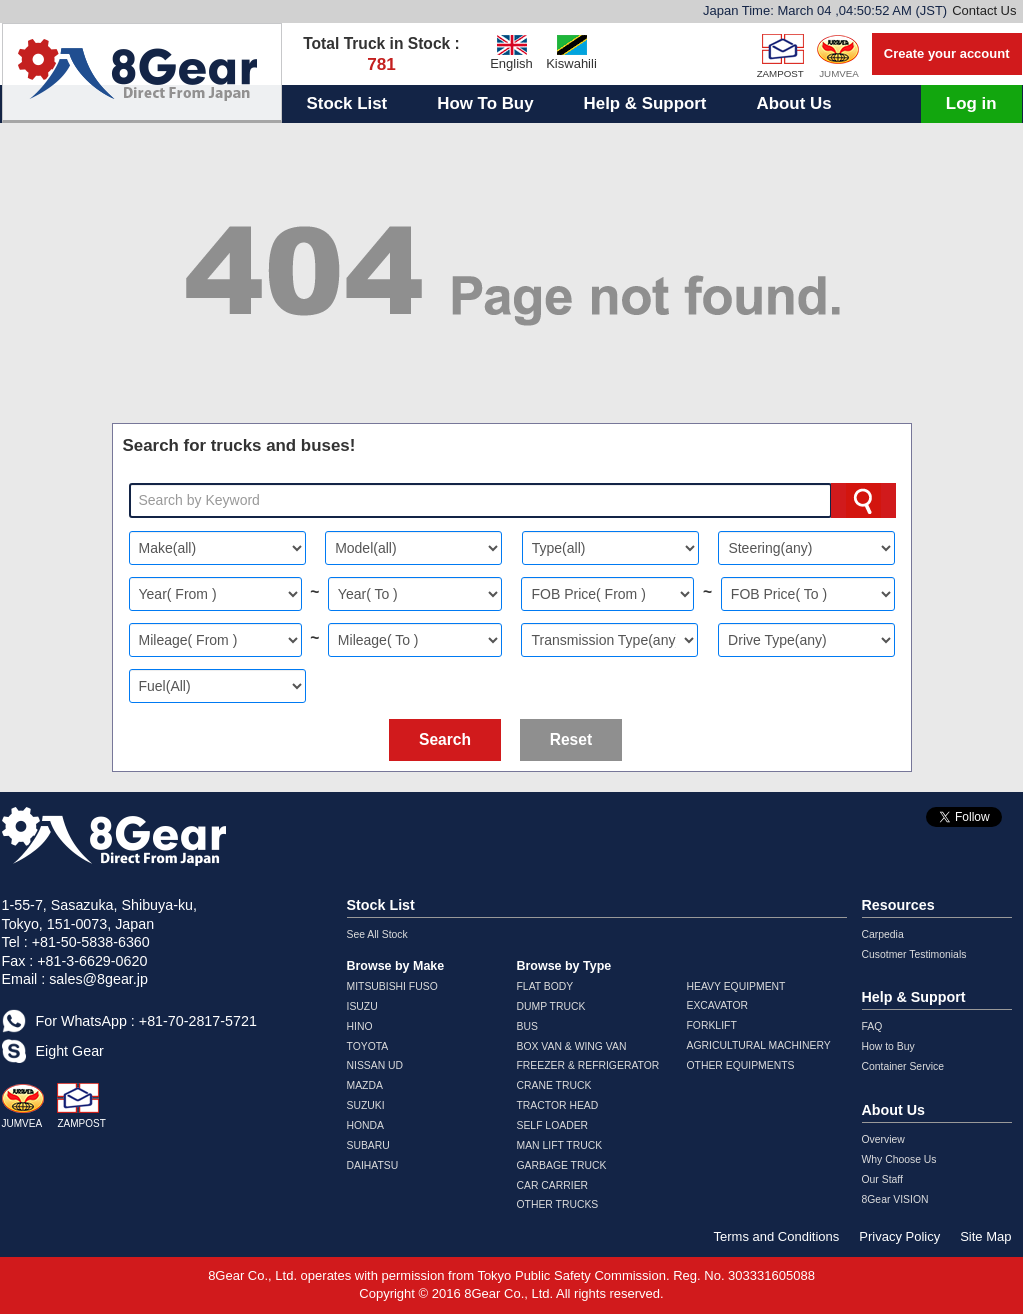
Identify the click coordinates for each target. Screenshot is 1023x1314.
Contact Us (984, 10)
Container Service (903, 1066)
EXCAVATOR (718, 1005)
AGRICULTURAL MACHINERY (759, 1045)
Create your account (947, 53)
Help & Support (645, 103)
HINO (360, 1026)
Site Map (985, 1236)
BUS (527, 1026)
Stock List (347, 103)
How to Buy (888, 1046)
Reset (571, 739)
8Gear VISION (895, 1199)
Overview (883, 1139)
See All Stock (377, 934)
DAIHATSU (373, 1165)
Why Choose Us (899, 1159)
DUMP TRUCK (551, 1006)
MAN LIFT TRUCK (560, 1145)
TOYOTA (368, 1046)
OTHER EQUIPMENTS (741, 1065)
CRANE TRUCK (554, 1085)
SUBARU (368, 1145)
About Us (793, 103)
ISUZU (362, 1006)
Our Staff (882, 1179)
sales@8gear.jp (98, 979)
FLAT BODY (545, 986)
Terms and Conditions (777, 1236)
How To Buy (485, 103)
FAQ (872, 1026)
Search (445, 739)
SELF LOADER (553, 1125)
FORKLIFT (712, 1025)
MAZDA (365, 1085)
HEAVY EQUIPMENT (736, 986)
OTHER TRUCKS (558, 1204)
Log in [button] (971, 103)
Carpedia (883, 934)
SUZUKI (366, 1105)
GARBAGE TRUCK (562, 1165)
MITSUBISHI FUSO (392, 986)
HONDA (366, 1125)
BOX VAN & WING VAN (572, 1046)
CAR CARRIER (553, 1185)
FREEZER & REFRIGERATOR (588, 1065)
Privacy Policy (899, 1236)
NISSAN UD (375, 1065)
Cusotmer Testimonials (914, 954)
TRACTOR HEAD (558, 1105)
